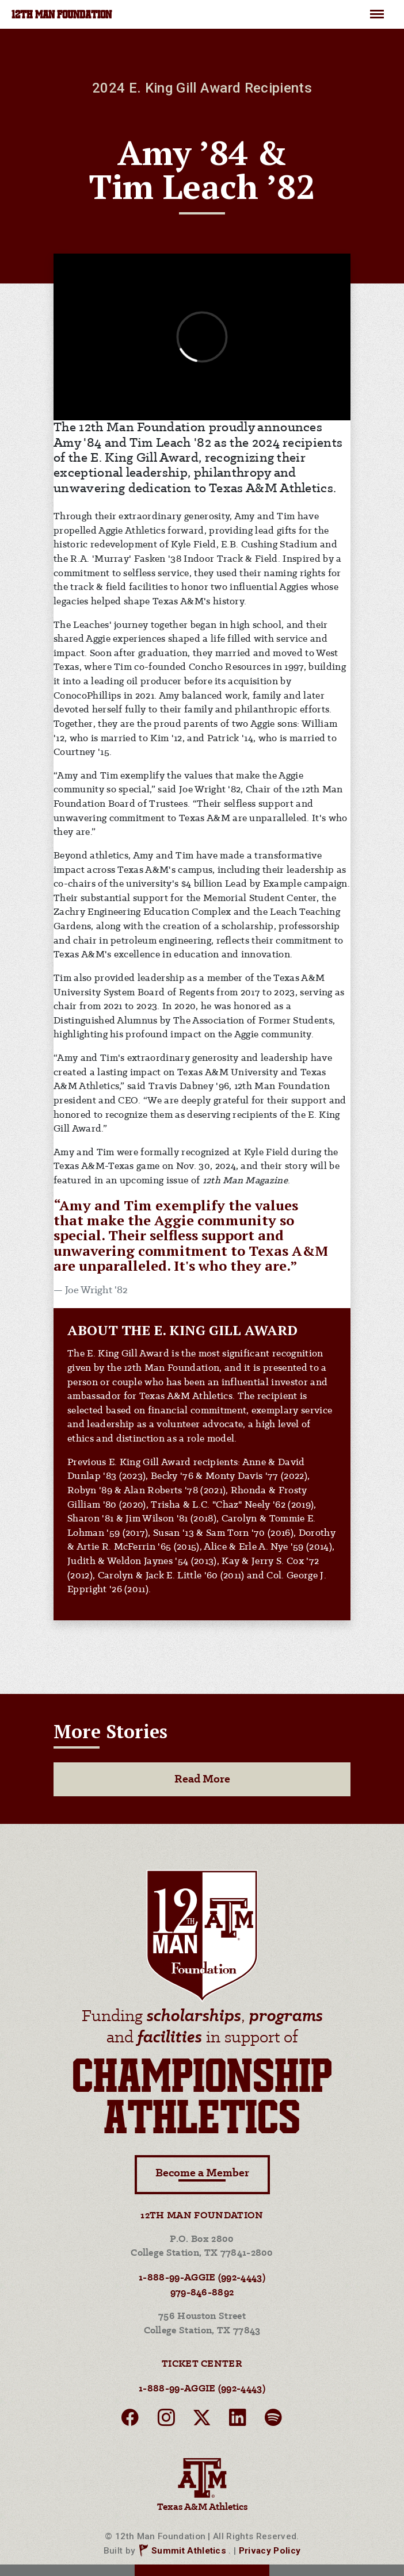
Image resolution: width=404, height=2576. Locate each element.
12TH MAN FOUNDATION (62, 15)
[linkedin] (237, 2420)
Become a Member (202, 2174)
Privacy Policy (269, 2551)
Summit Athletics (188, 2551)
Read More (202, 1779)
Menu (377, 9)
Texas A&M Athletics (202, 2483)
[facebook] (130, 2420)
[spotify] (273, 2420)
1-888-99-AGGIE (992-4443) (202, 2278)
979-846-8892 (202, 2293)
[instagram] (166, 2420)
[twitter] (202, 2420)
